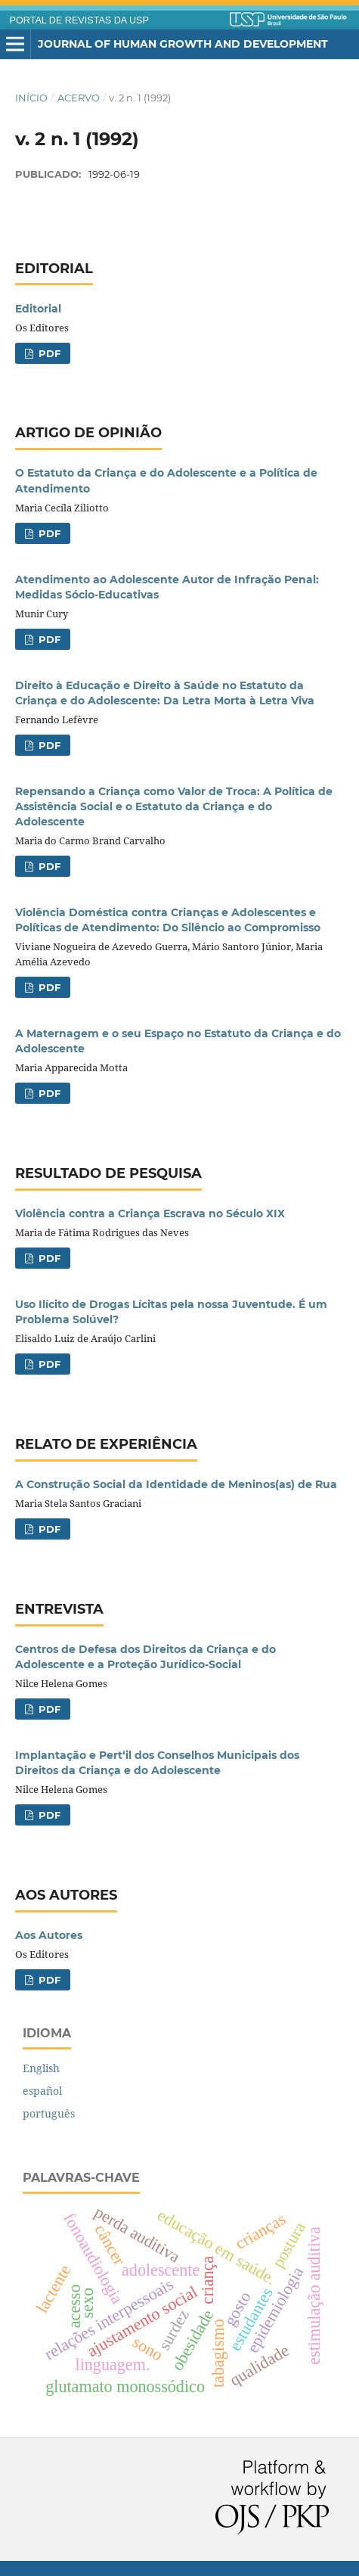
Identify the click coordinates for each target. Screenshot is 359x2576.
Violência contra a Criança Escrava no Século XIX (150, 1213)
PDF (48, 353)
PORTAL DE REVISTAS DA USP (79, 20)
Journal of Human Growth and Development (183, 44)
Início (31, 98)
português (49, 2113)
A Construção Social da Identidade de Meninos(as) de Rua (176, 1484)
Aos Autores (48, 1935)
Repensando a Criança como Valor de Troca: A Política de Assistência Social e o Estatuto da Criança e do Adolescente (174, 806)
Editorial (38, 308)
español (42, 2090)
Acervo (78, 98)
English (41, 2068)
